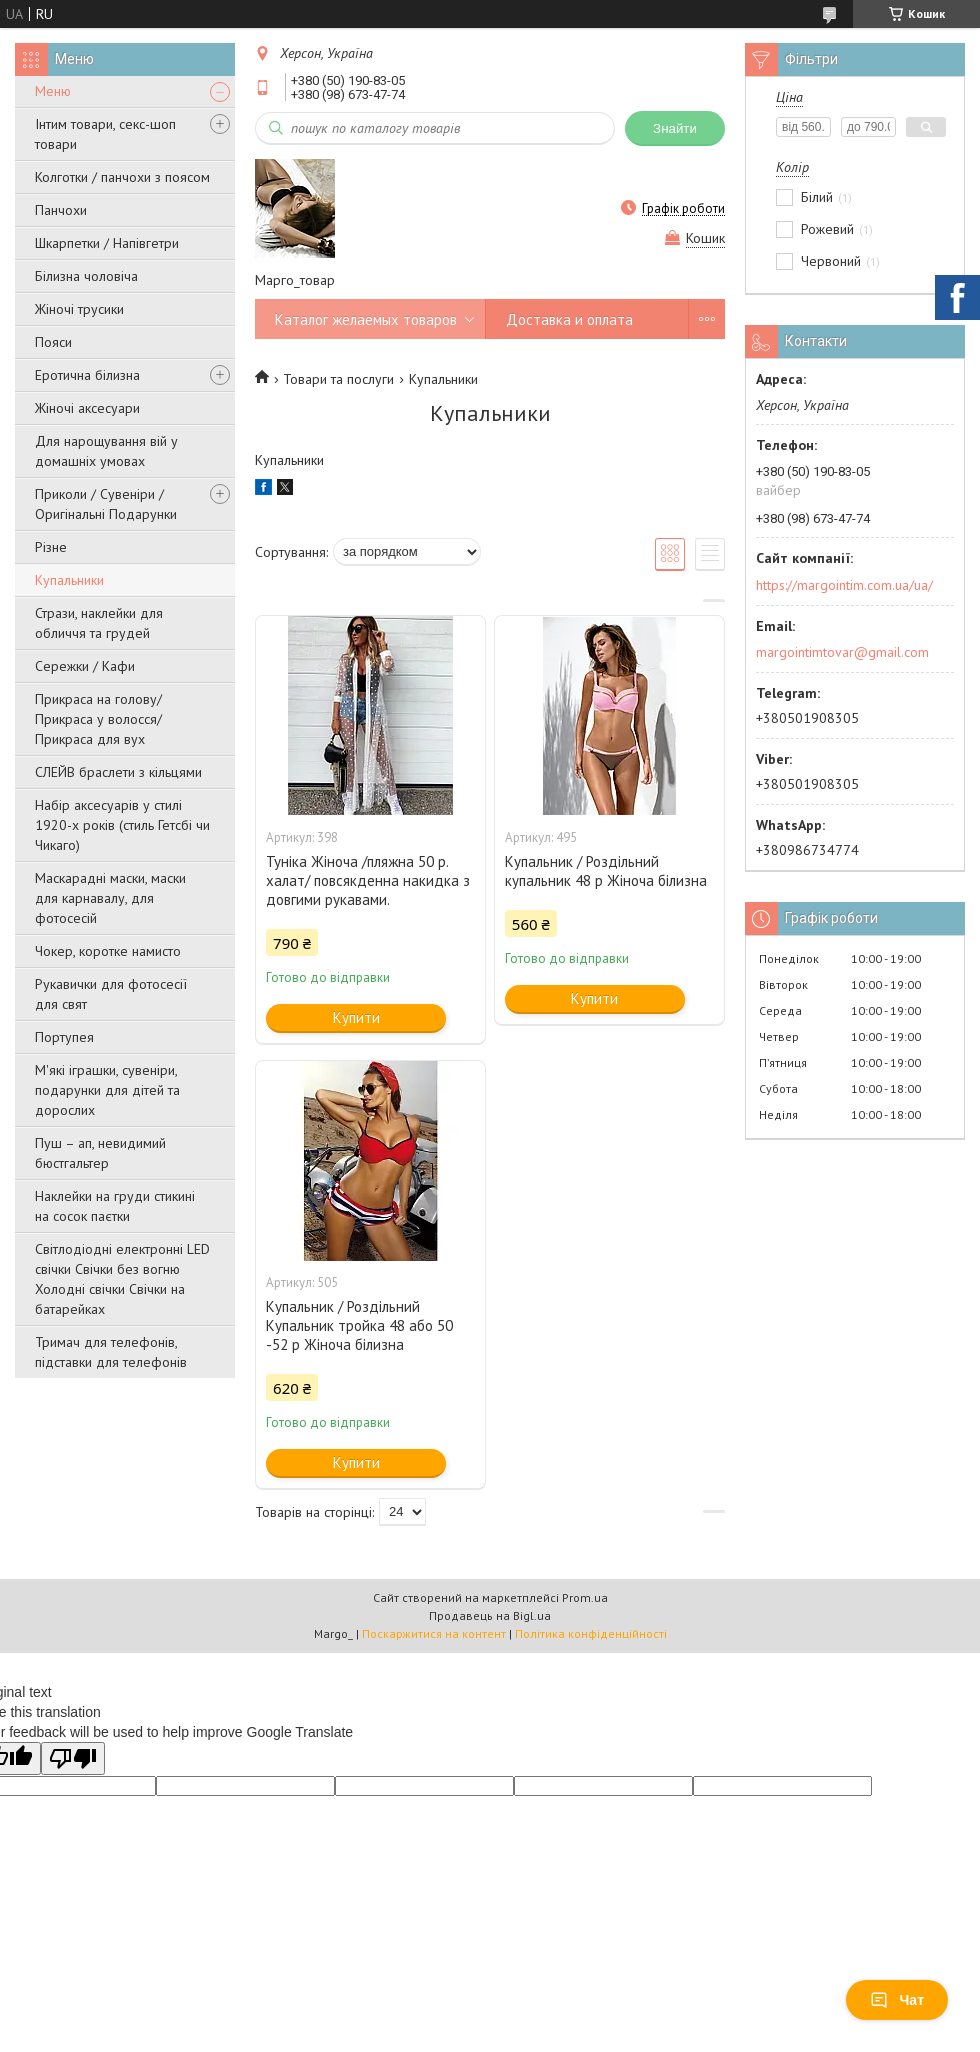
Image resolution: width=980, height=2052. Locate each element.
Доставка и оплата (569, 319)
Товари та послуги (338, 379)
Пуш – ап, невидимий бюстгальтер (100, 1153)
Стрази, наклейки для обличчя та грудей (99, 623)
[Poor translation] (73, 1758)
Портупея (64, 1037)
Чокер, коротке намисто (108, 951)
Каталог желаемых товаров (366, 319)
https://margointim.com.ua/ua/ (844, 585)
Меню (53, 91)
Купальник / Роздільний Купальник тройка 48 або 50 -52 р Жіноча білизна (359, 1325)
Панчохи (61, 210)
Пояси (53, 342)
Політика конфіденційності (591, 1633)
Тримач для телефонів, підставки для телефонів (111, 1352)
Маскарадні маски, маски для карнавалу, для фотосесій (110, 898)
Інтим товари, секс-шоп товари (105, 134)
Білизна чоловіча (86, 276)
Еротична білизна (87, 375)
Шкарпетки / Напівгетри (107, 243)
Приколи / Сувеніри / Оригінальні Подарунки (106, 504)
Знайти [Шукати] (675, 128)
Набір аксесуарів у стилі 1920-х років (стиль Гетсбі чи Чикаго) (122, 825)
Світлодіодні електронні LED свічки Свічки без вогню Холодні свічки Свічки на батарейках (122, 1279)
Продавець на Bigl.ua (490, 1615)
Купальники (69, 580)
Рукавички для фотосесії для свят (111, 994)
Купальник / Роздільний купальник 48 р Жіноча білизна (606, 871)
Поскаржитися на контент (434, 1633)
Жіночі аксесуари (87, 408)
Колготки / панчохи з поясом (122, 177)
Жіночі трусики (79, 309)
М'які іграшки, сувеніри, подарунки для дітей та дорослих (107, 1090)
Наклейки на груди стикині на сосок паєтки (115, 1206)
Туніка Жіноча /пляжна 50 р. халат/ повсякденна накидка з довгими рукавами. (368, 880)
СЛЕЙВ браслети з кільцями (118, 772)
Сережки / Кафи (85, 666)
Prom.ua (585, 1597)
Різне (51, 547)
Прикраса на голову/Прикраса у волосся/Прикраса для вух (98, 719)
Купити (356, 1017)
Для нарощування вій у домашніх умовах (106, 451)
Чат (897, 2000)
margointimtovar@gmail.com (842, 652)
